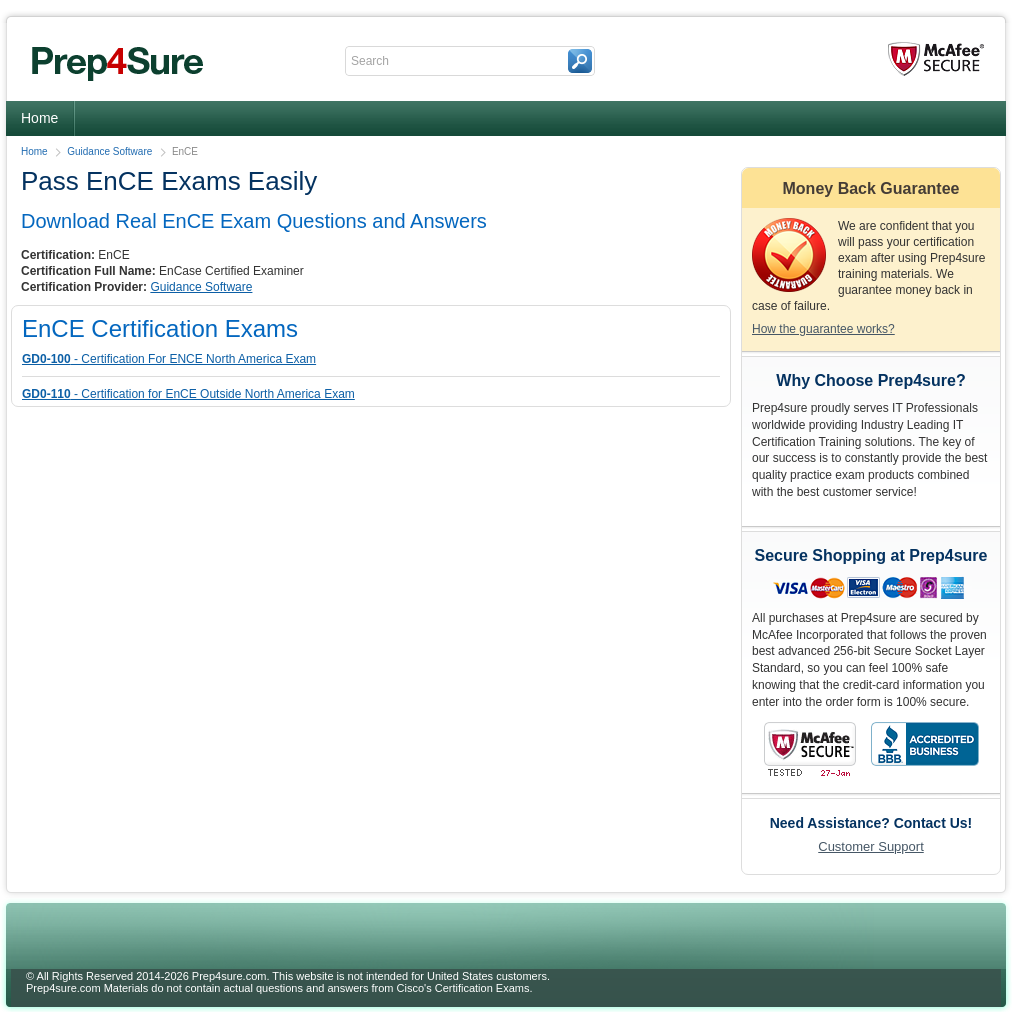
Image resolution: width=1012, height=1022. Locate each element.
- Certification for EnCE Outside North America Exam (188, 394)
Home (39, 118)
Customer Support (871, 846)
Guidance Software (109, 151)
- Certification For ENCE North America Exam (169, 359)
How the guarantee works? (823, 329)
